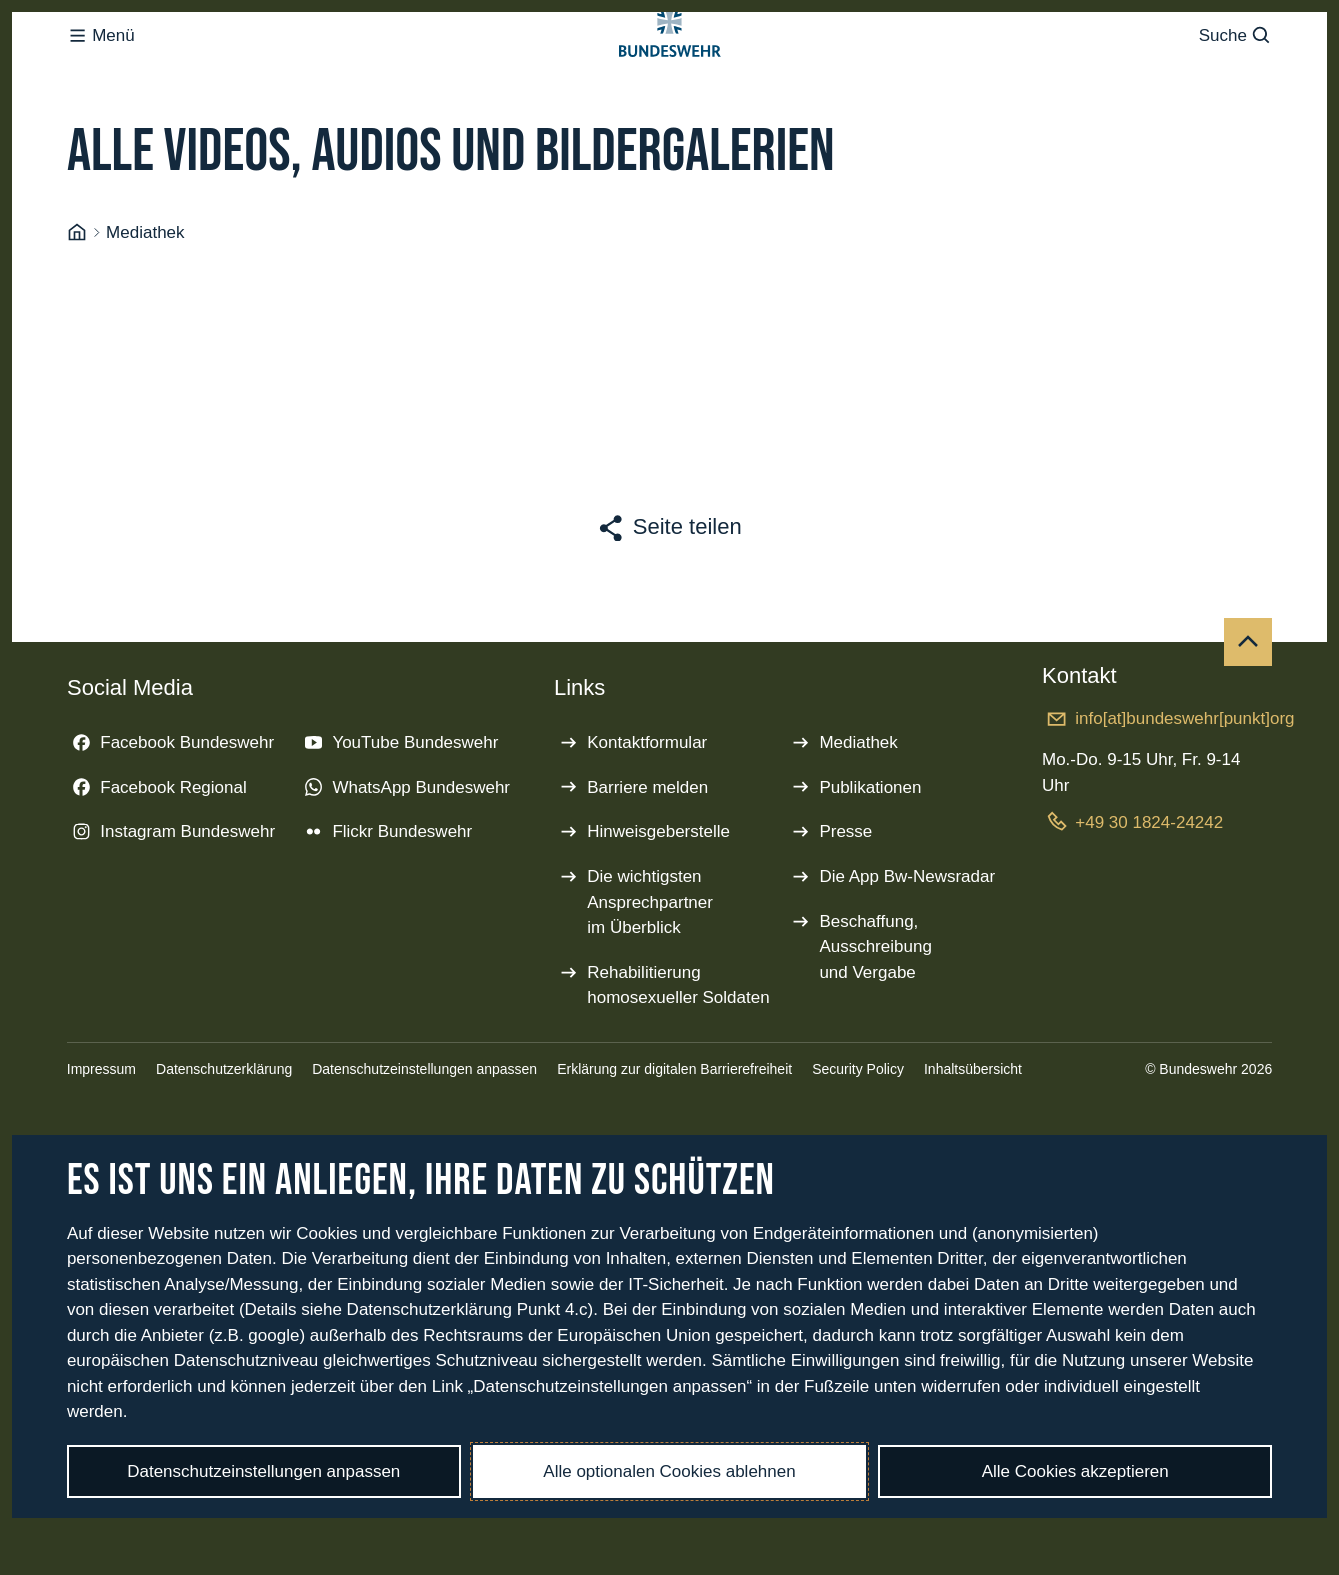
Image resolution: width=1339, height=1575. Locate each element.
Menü (101, 75)
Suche (1235, 75)
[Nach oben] (1248, 722)
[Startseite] (77, 313)
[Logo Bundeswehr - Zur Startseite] (670, 76)
